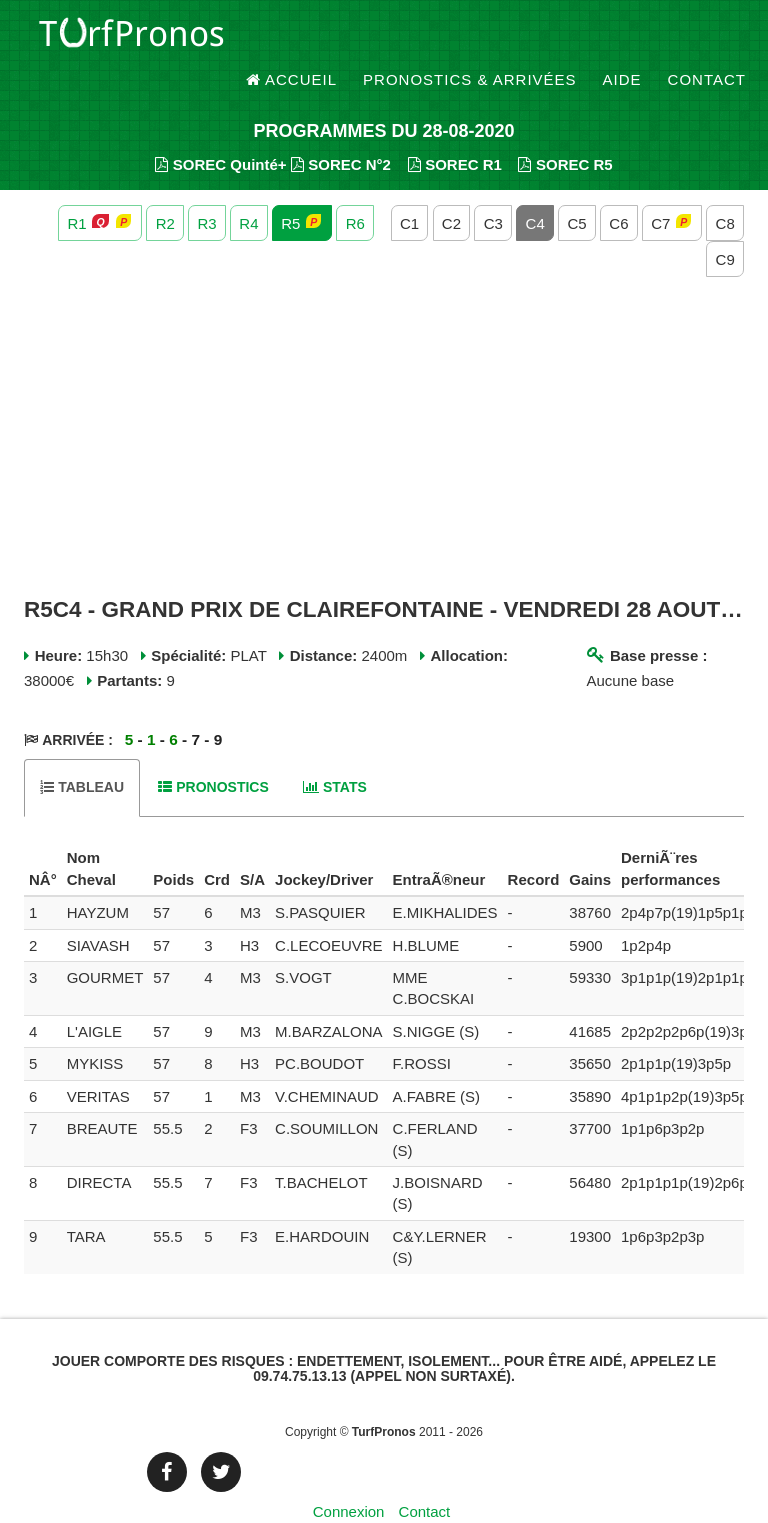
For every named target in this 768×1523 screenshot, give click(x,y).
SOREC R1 (455, 130)
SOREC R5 (565, 130)
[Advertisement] (384, 404)
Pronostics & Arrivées (470, 39)
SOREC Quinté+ (220, 130)
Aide (622, 39)
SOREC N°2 (341, 130)
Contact (707, 39)
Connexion (349, 1477)
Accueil (292, 39)
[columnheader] (43, 836)
